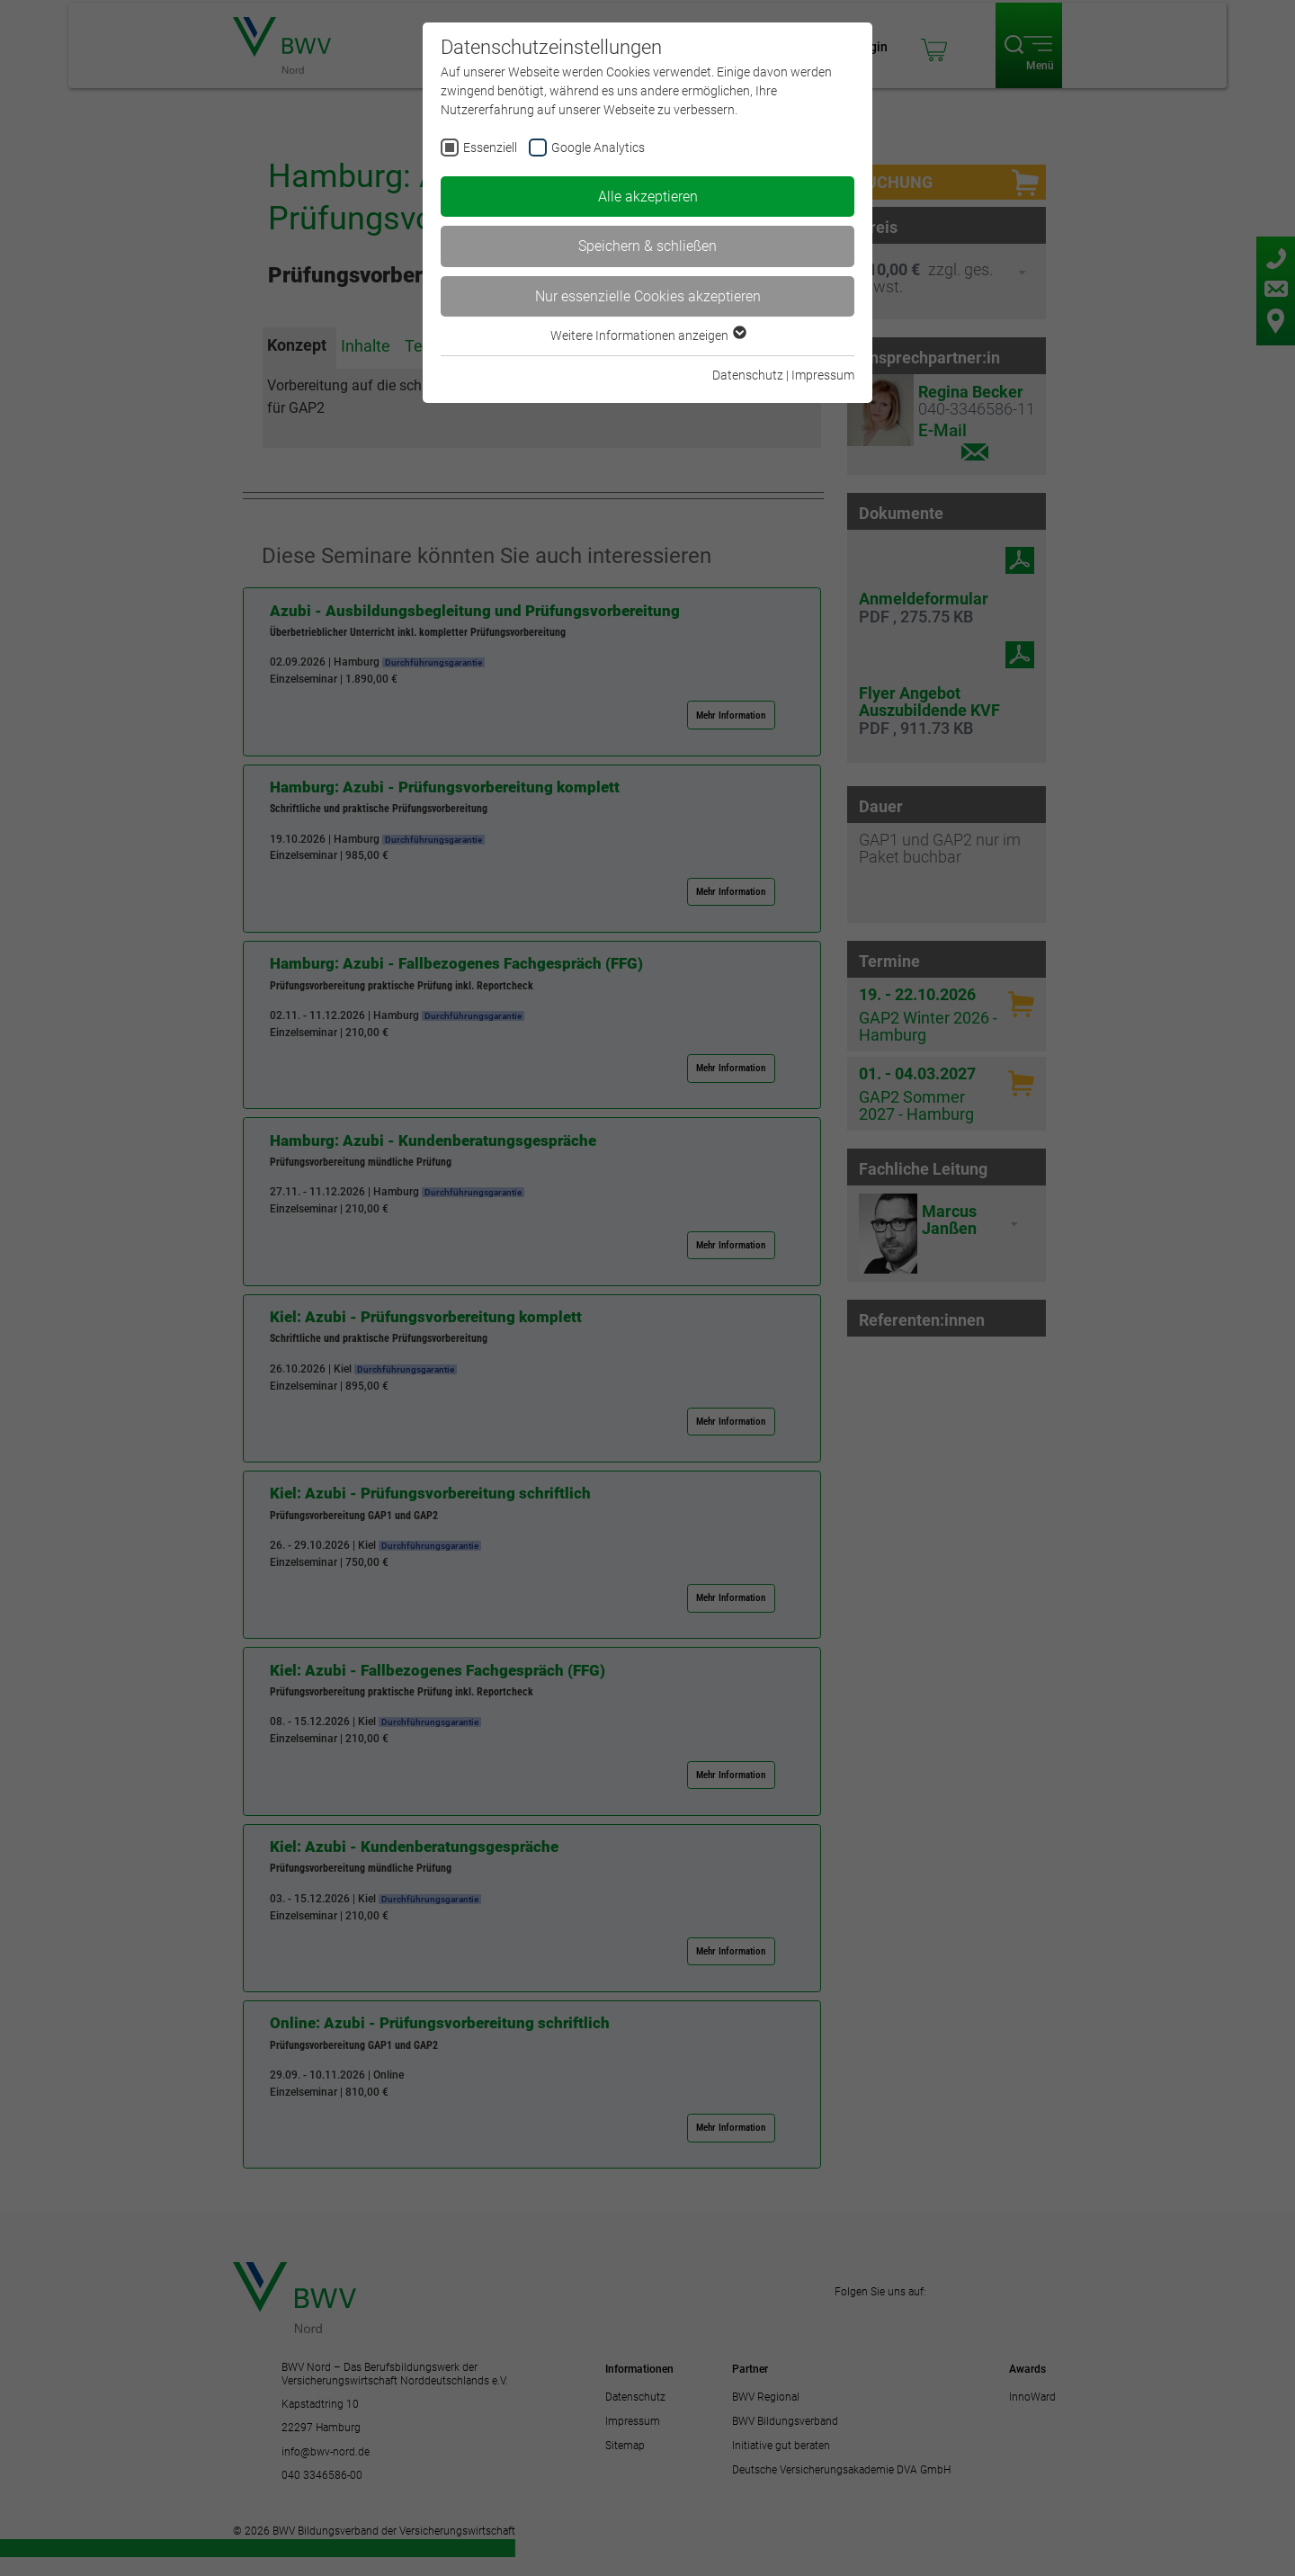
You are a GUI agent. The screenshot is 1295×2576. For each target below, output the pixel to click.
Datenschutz (747, 375)
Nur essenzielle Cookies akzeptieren (648, 296)
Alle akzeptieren (648, 196)
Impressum (822, 375)
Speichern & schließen (647, 246)
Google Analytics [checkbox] (598, 147)
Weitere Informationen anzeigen (647, 335)
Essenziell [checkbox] (490, 147)
